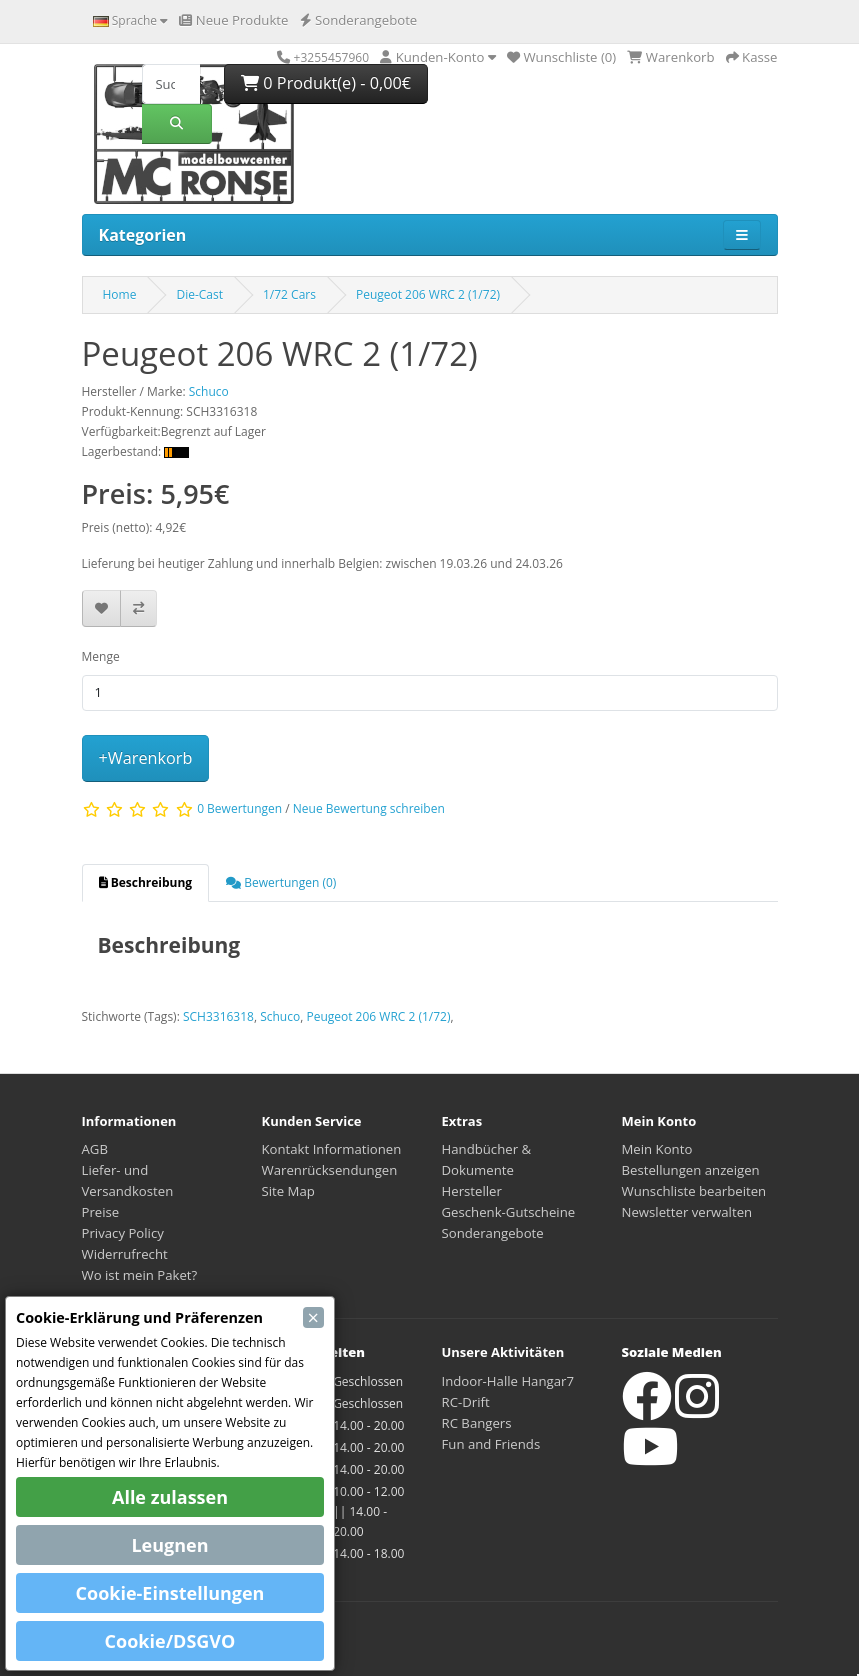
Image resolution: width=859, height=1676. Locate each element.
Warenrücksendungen (330, 1170)
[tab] (146, 883)
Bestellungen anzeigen (691, 1170)
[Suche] (171, 84)
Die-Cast (199, 294)
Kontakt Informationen (332, 1149)
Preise (101, 1212)
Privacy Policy (123, 1233)
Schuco (280, 1016)
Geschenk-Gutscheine (509, 1212)
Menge (101, 656)
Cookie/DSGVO (170, 1641)
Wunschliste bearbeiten (694, 1191)
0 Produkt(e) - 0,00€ (326, 83)
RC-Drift (466, 1402)
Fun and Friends (491, 1444)
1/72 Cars (289, 294)
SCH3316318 (218, 1016)
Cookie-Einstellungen (170, 1593)
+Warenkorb (146, 758)
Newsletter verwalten (687, 1212)
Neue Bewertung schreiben (369, 809)
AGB (95, 1149)
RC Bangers (477, 1423)
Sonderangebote (493, 1233)
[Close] (313, 1317)
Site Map (288, 1191)
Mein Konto (657, 1149)
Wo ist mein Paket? (140, 1275)
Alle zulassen (170, 1497)
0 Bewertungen (239, 809)
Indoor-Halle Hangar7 (508, 1381)
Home (120, 294)
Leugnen (169, 1545)
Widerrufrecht (125, 1254)
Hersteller (472, 1191)
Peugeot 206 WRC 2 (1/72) (428, 294)
